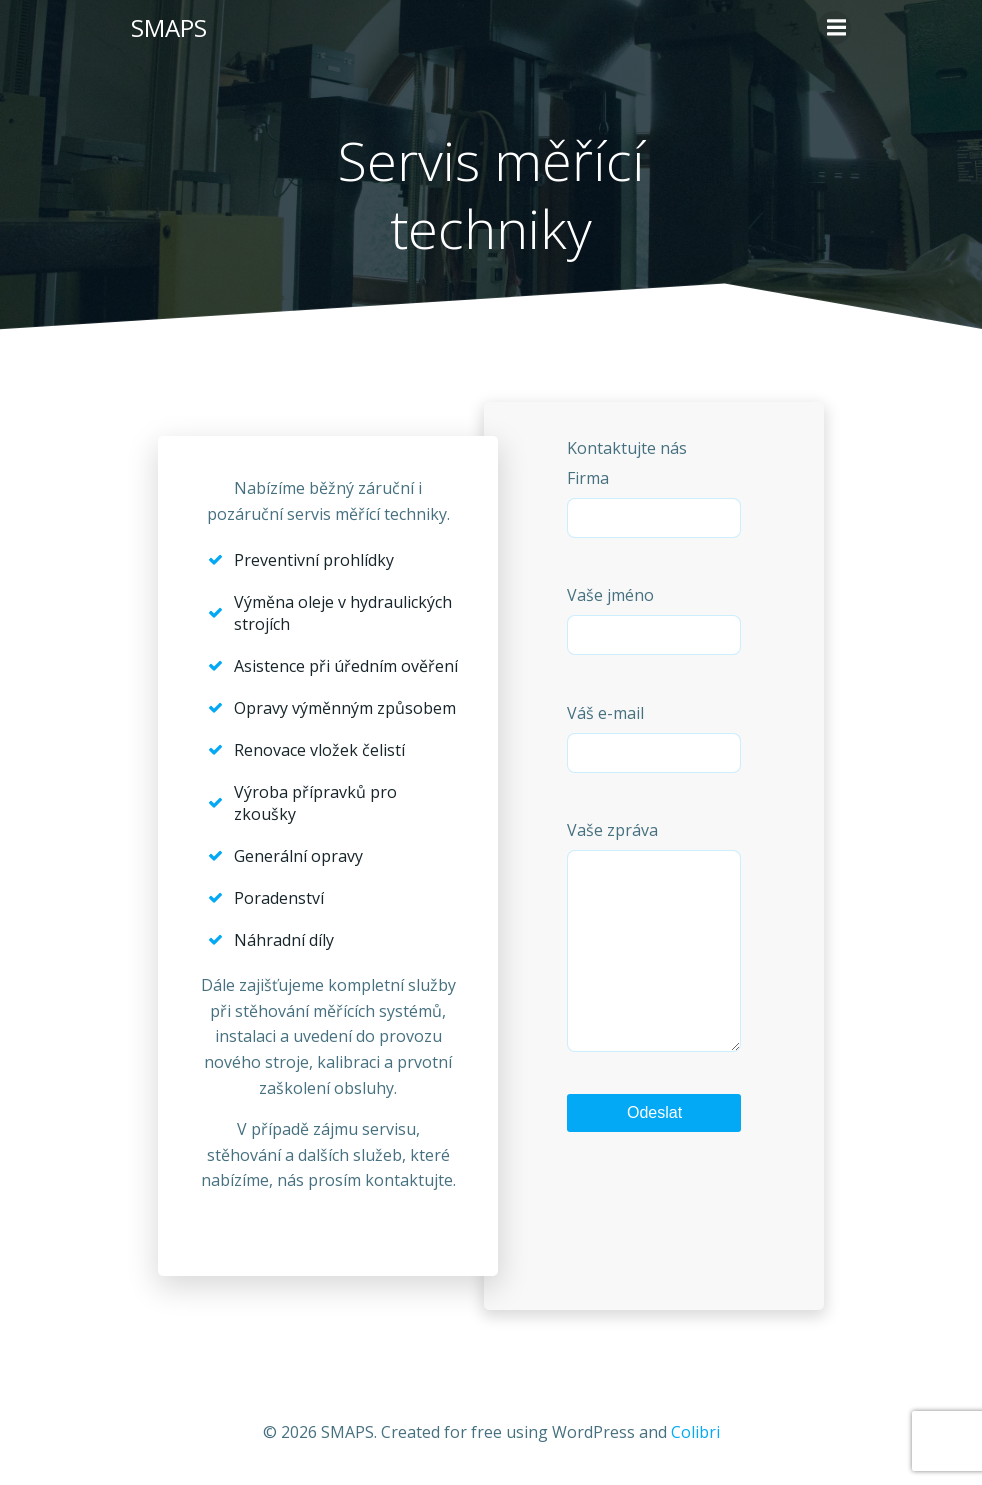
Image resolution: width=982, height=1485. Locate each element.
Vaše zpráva (654, 955)
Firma (654, 502)
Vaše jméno (654, 619)
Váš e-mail (654, 737)
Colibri (695, 1432)
